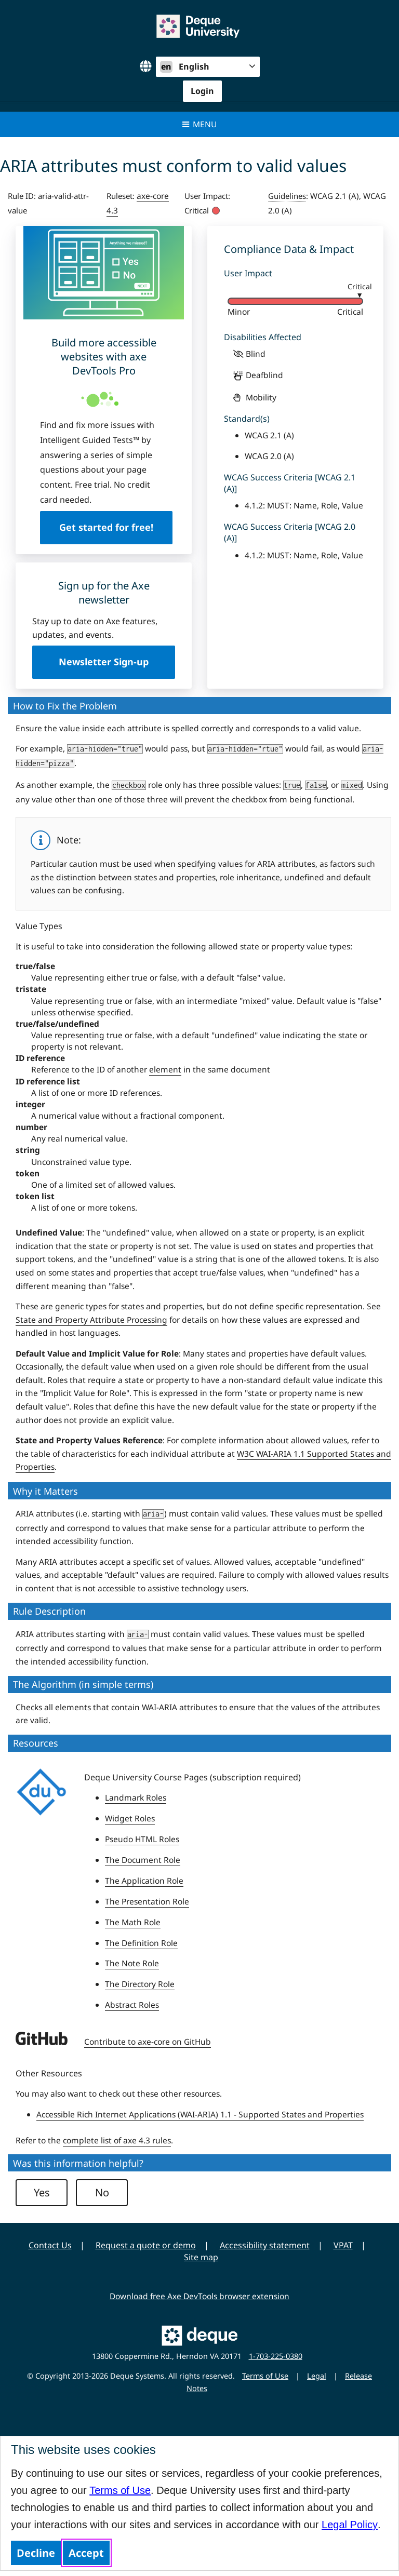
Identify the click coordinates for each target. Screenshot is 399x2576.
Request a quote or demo (146, 2245)
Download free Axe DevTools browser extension (199, 2296)
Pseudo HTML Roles (142, 1839)
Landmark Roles (135, 1797)
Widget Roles (130, 1818)
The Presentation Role (147, 1901)
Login (202, 91)
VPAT (343, 2245)
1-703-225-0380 (275, 2356)
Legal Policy (350, 2524)
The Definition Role (141, 1943)
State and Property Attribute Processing (91, 1319)
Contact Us (50, 2245)
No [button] (102, 2192)
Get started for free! (104, 527)
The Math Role (133, 1922)
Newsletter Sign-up (104, 661)
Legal (316, 2376)
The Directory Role (140, 1984)
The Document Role (142, 1860)
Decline (36, 2553)
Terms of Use (120, 2490)
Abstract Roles (132, 2004)
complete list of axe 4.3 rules (117, 2140)
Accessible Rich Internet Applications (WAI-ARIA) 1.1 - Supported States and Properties (200, 2114)
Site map (201, 2257)
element (165, 1069)
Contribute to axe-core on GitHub (147, 2041)
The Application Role (144, 1880)
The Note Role (132, 1963)
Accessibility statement (265, 2245)
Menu (199, 124)
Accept (86, 2553)
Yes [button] (42, 2192)
